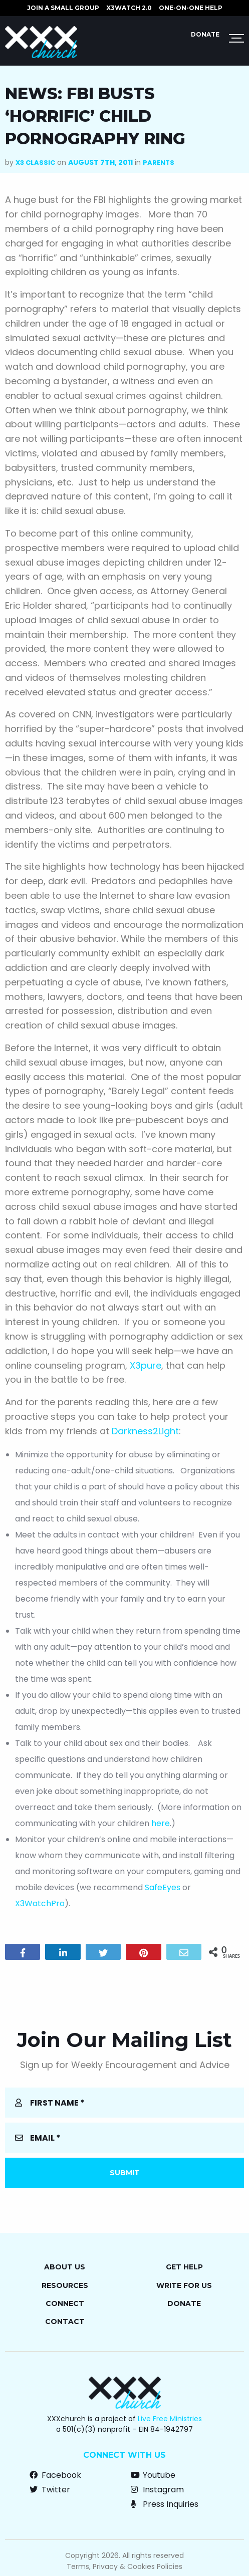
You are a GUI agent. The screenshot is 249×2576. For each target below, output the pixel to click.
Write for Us (184, 2285)
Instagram (157, 2489)
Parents (158, 162)
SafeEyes (162, 1887)
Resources (65, 2285)
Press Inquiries (164, 2504)
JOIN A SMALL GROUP (63, 8)
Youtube (153, 2475)
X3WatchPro (40, 1903)
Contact (65, 2321)
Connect (65, 2303)
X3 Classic (35, 162)
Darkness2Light (145, 1431)
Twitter (50, 2489)
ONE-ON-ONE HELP (190, 8)
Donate (205, 34)
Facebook (55, 2475)
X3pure (145, 1365)
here (160, 1823)
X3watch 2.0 (129, 8)
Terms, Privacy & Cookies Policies (124, 2566)
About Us (64, 2266)
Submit (125, 2172)
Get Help (184, 2266)
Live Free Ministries (170, 2419)
